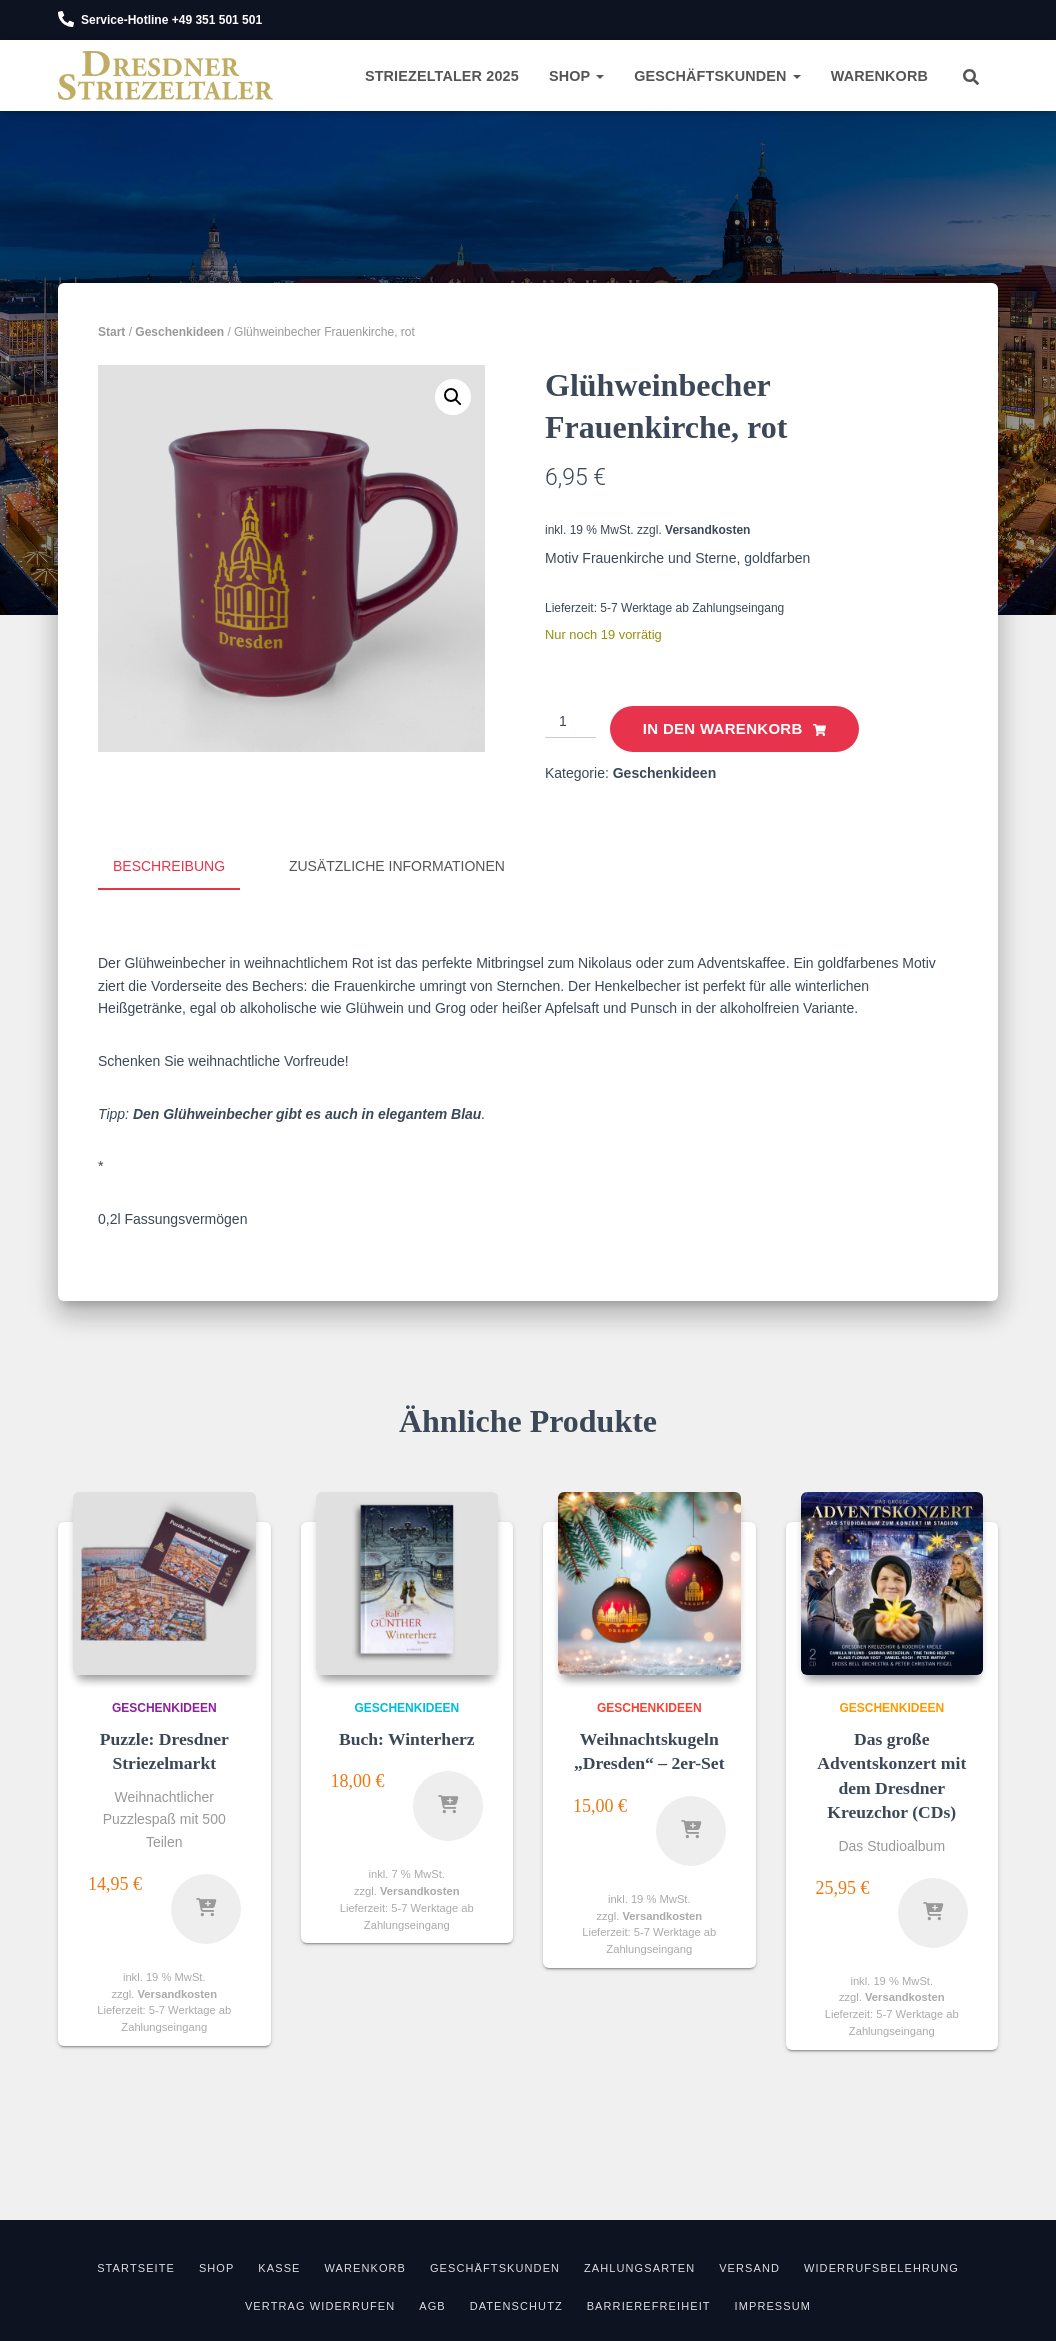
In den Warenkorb (723, 728)
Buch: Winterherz (407, 1737)
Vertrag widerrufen (320, 2304)
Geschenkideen (179, 332)
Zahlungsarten (639, 2266)
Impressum (773, 2304)
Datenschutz (516, 2304)
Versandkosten (707, 530)
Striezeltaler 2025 (442, 76)
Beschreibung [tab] (169, 866)
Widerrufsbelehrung (881, 2266)
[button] (453, 397)
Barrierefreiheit (649, 2304)
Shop (576, 76)
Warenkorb (879, 76)
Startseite (136, 2266)
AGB (432, 2304)
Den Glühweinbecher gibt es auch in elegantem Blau (307, 1112)
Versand (749, 2266)
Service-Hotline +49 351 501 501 (171, 20)
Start (111, 332)
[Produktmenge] (570, 722)
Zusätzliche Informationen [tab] (397, 866)
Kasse (279, 2266)
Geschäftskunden (717, 76)
